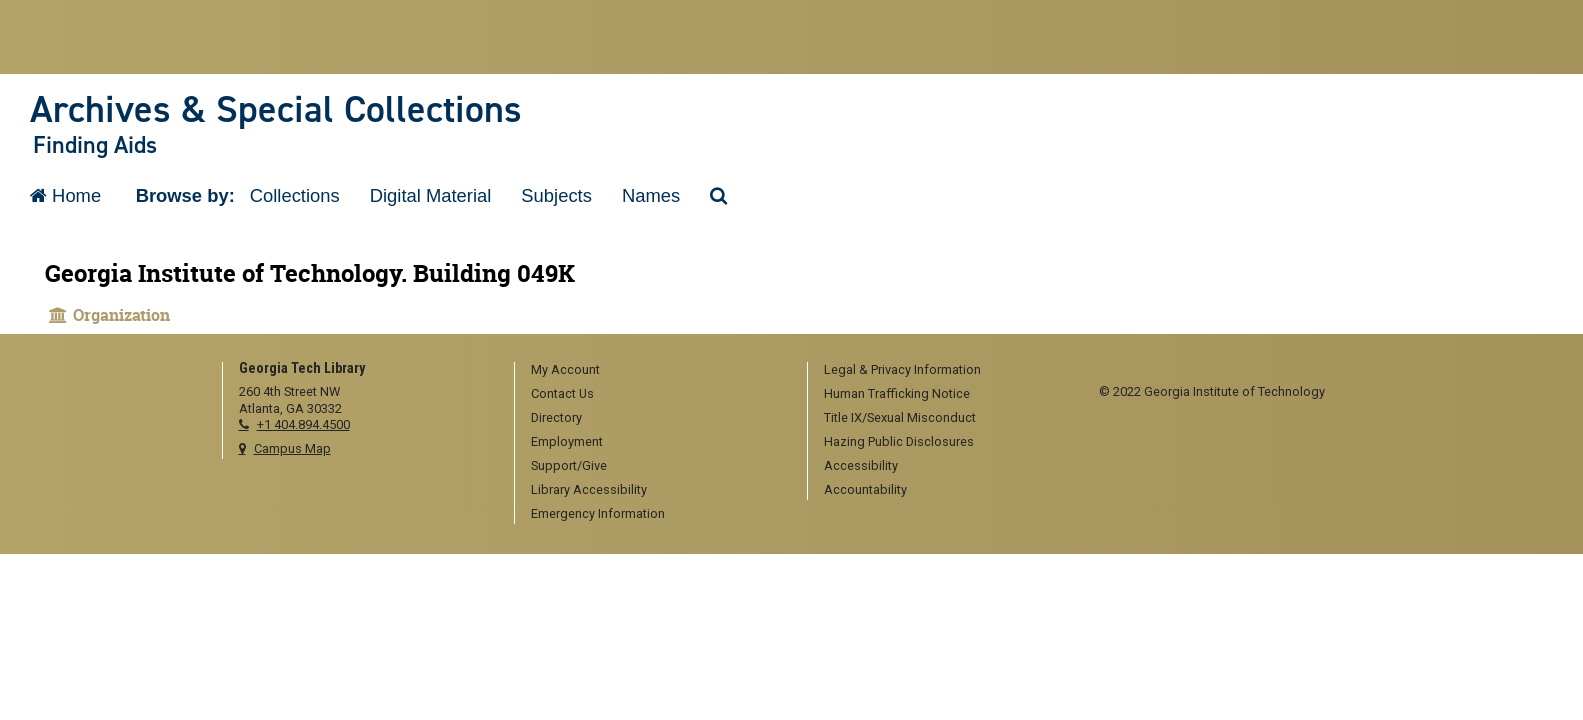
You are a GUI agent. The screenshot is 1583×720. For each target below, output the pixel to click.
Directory (556, 417)
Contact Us (562, 393)
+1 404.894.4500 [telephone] (303, 424)
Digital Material (431, 195)
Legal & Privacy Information (902, 369)
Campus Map (292, 448)
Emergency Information (598, 513)
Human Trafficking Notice (897, 393)
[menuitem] (654, 371)
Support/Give (569, 465)
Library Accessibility (589, 489)
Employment (567, 441)
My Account (565, 369)
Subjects (556, 195)
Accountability (865, 489)
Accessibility (861, 465)
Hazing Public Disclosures (899, 441)
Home (65, 195)
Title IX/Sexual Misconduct (900, 417)
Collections (295, 195)
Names (651, 195)
